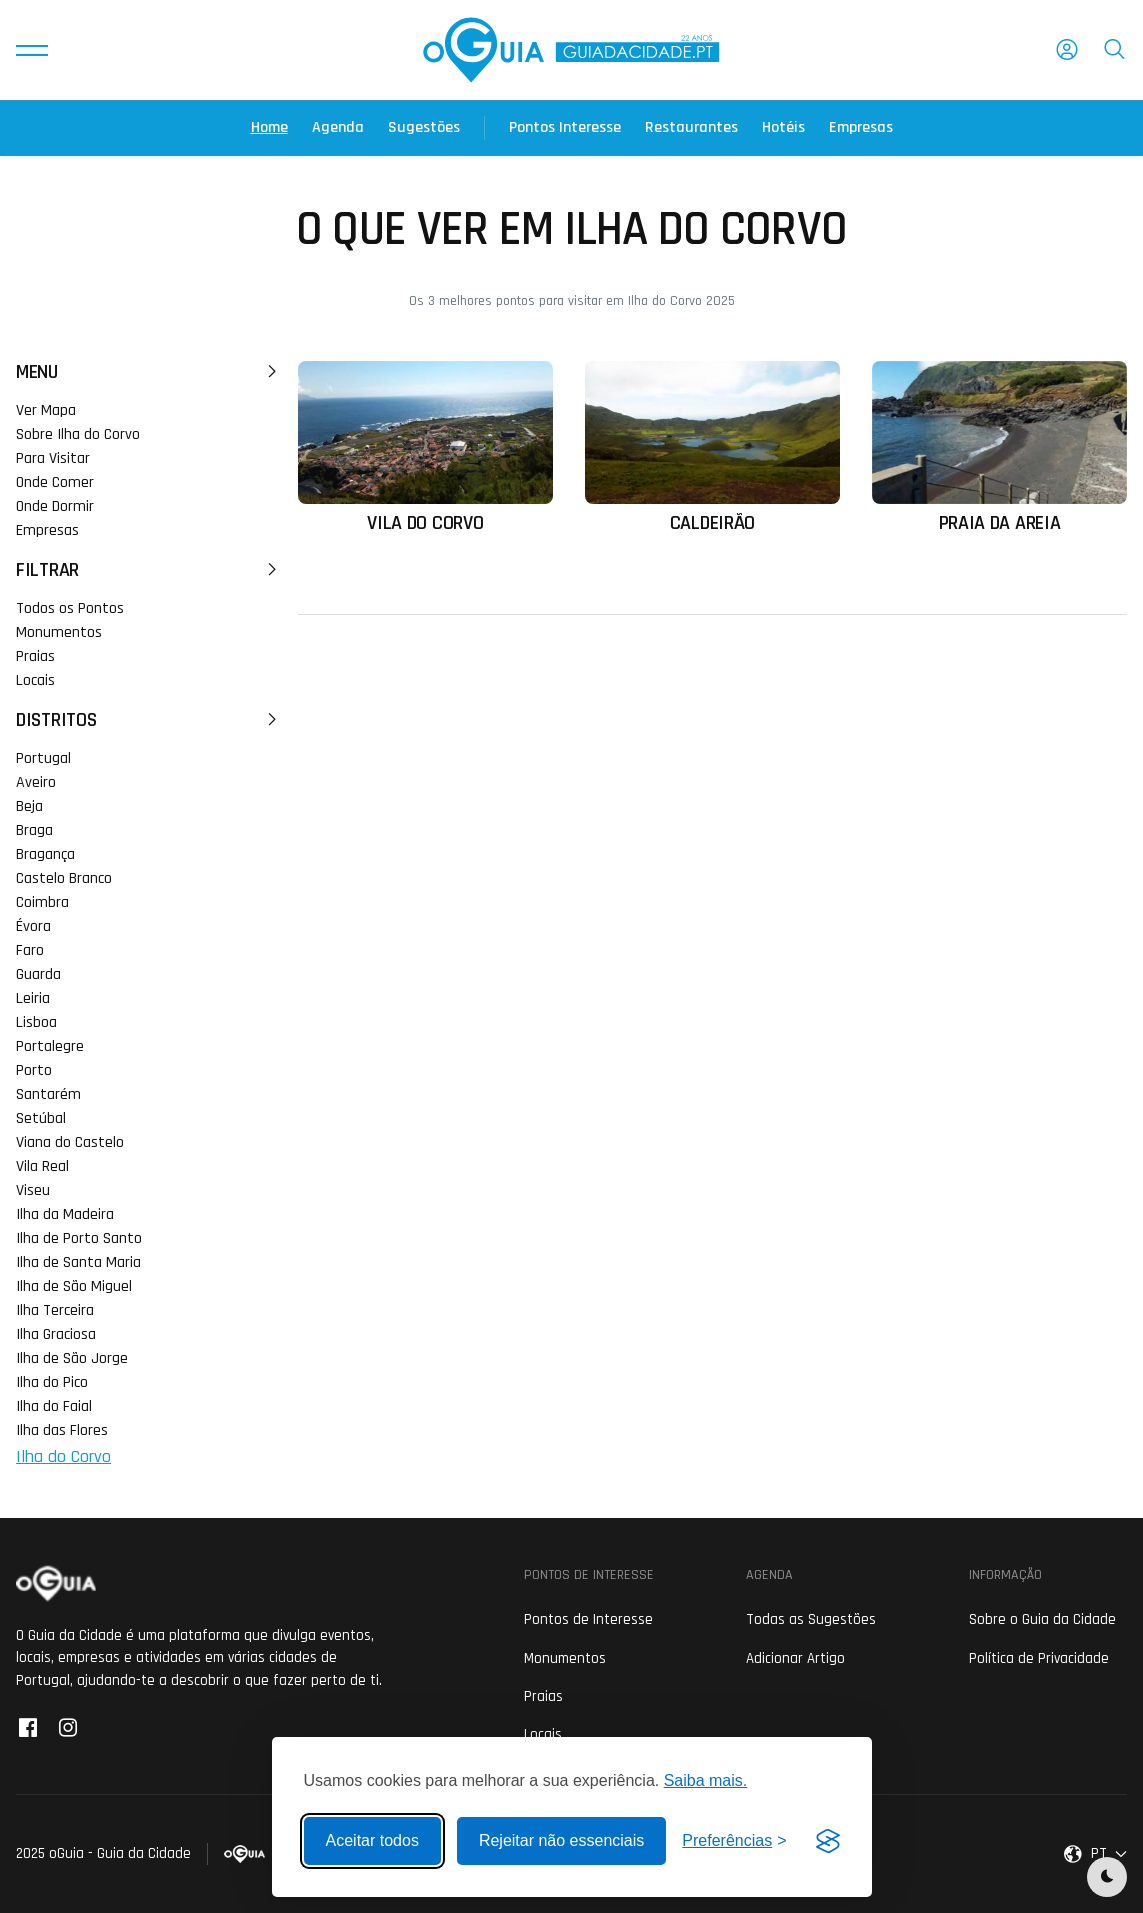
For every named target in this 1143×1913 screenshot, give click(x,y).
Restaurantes (691, 127)
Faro (30, 950)
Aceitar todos (372, 1840)
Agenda (338, 127)
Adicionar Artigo (795, 1658)
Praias (35, 656)
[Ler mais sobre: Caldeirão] (712, 447)
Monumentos (59, 632)
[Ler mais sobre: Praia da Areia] (999, 447)
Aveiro (36, 782)
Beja (29, 806)
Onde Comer (55, 482)
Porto (34, 1070)
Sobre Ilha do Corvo (78, 434)
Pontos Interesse (565, 127)
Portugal (43, 758)
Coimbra (42, 902)
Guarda (38, 974)
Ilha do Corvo (63, 1456)
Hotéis (783, 127)
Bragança (45, 854)
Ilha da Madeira (65, 1214)
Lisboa (36, 1022)
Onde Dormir (55, 506)
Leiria (33, 998)
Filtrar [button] (149, 570)
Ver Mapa (46, 410)
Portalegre (50, 1046)
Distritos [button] (149, 720)
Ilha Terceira (55, 1310)
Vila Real (42, 1166)
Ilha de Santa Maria (78, 1262)
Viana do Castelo (70, 1142)
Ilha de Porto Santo (79, 1238)
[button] (32, 50)
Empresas (861, 127)
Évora (33, 926)
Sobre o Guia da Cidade (1042, 1619)
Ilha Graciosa (56, 1334)
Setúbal (41, 1118)
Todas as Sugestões (811, 1619)
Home (269, 127)
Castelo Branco (64, 878)
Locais (35, 680)
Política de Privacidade (1039, 1658)
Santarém (48, 1094)
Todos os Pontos (70, 608)
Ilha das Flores (62, 1430)
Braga (34, 830)
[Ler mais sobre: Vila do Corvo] (425, 447)
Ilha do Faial (54, 1406)
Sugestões (424, 127)
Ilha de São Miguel (74, 1286)
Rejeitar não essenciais (561, 1840)
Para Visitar (53, 458)
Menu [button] (149, 372)
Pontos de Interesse (588, 1619)
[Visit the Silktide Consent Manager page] (828, 1841)
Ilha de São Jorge (72, 1358)
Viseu (33, 1190)
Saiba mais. (706, 1780)
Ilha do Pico (52, 1382)
